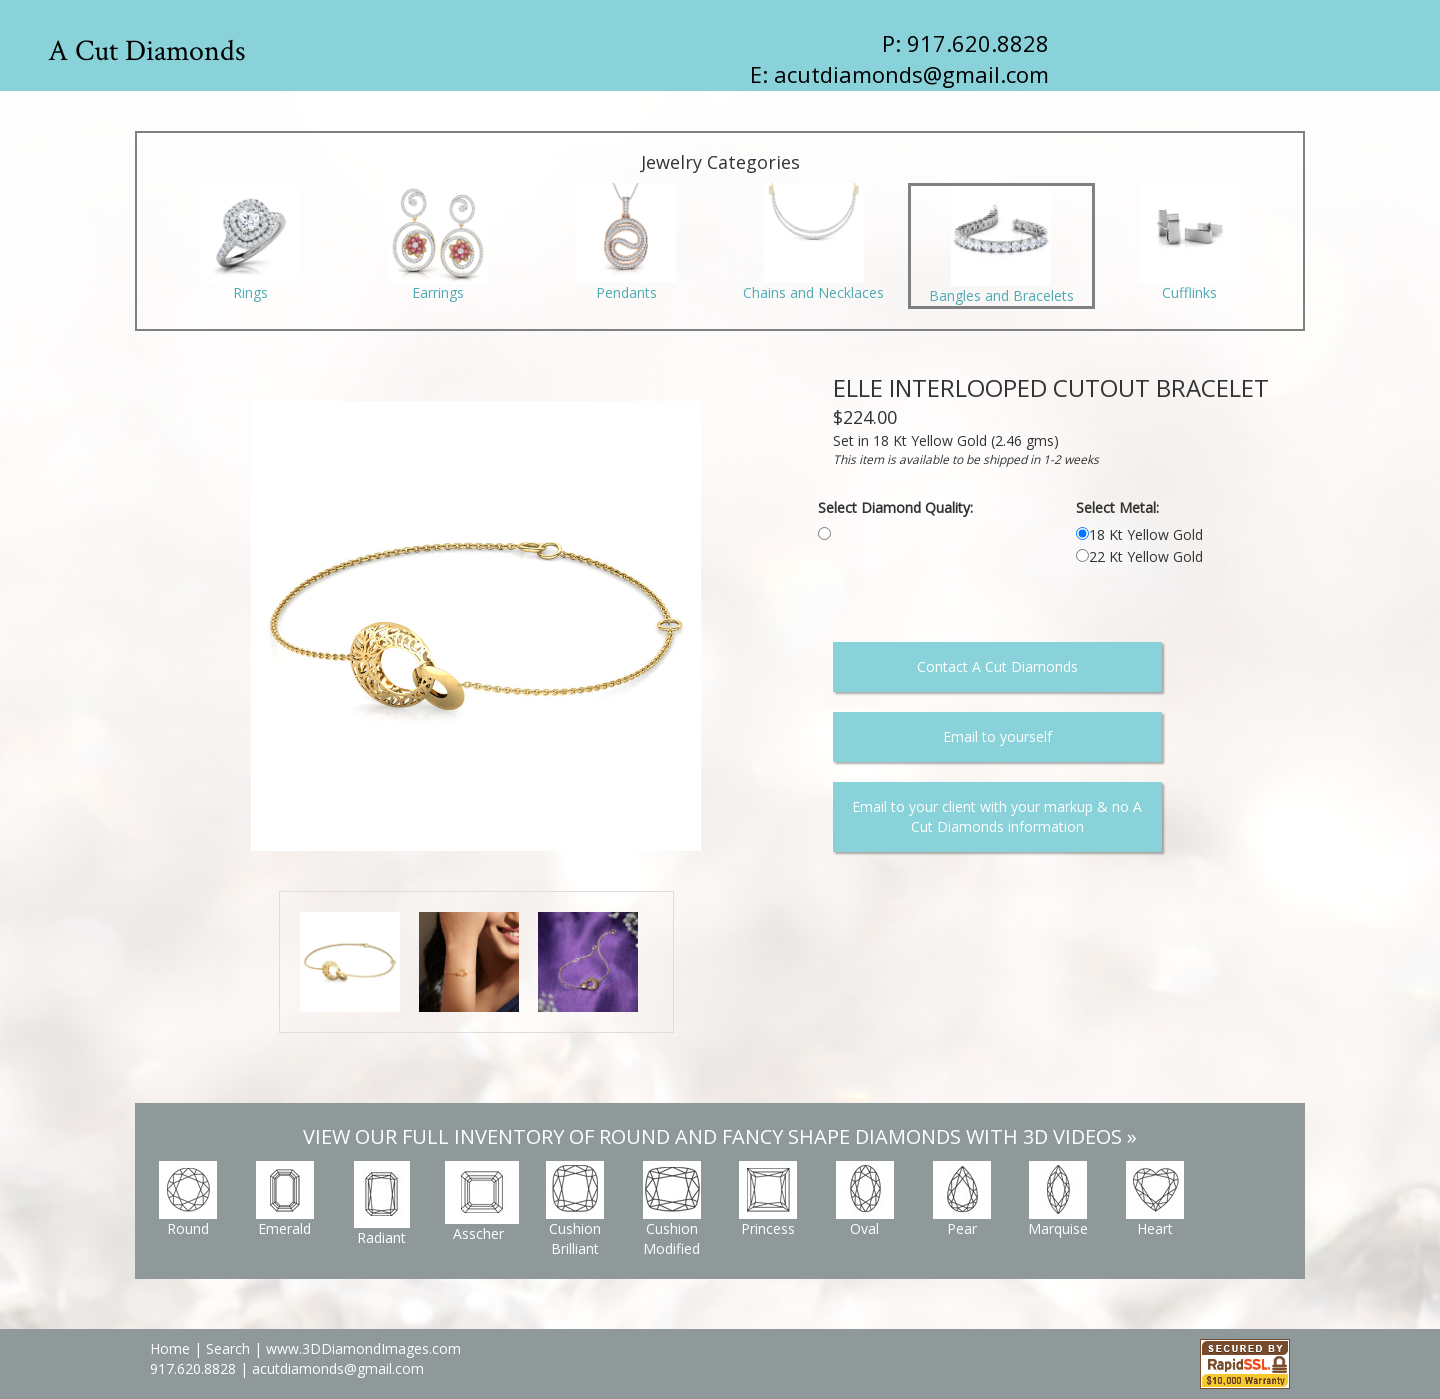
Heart (1155, 1199)
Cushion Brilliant (575, 1209)
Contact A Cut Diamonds (997, 666)
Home (170, 1348)
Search (228, 1348)
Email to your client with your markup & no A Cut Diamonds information (997, 816)
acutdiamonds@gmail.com (911, 74)
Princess (768, 1199)
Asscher (482, 1202)
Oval (865, 1199)
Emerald (285, 1199)
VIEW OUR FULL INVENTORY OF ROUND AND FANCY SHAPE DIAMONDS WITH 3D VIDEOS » (720, 1136)
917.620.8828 (195, 1368)
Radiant (382, 1204)
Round (188, 1199)
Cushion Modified (672, 1209)
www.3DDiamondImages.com (363, 1348)
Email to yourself (997, 736)
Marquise (1058, 1199)
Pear (962, 1199)
